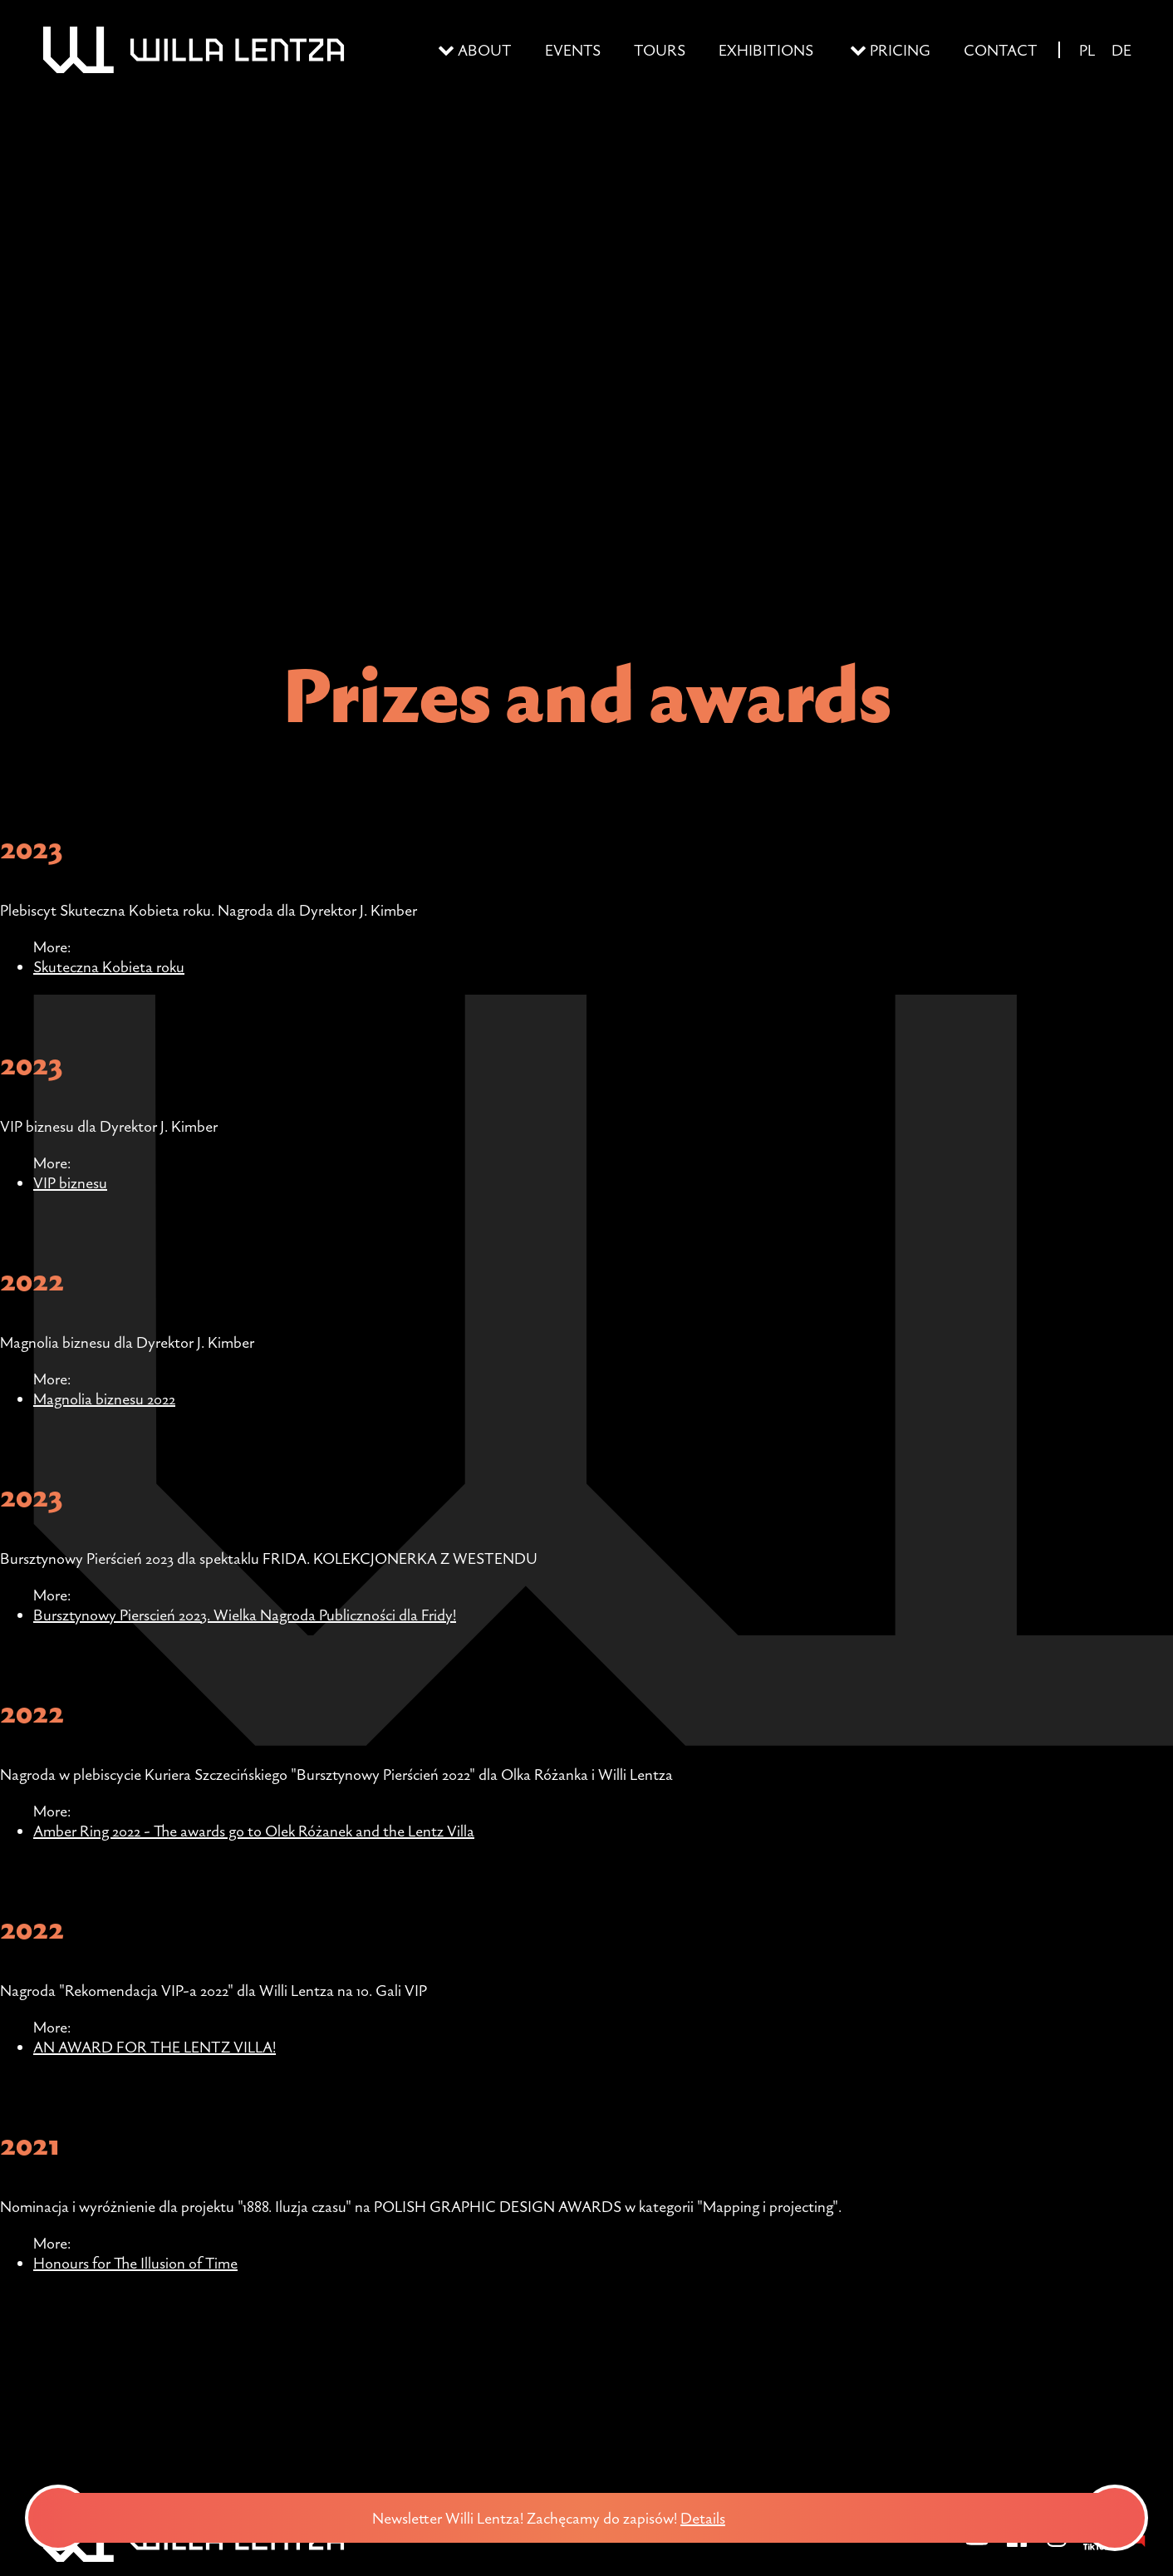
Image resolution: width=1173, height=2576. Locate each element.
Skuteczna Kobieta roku (108, 966)
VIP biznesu (70, 1182)
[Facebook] (1017, 2548)
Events (573, 50)
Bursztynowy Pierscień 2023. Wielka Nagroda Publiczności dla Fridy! (244, 1615)
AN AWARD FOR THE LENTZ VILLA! (154, 2047)
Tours (659, 50)
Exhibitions (766, 50)
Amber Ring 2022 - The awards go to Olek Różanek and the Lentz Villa (253, 1831)
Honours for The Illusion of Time (135, 2263)
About (485, 50)
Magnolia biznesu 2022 (104, 1398)
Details (711, 2518)
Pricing (900, 50)
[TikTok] (1097, 2548)
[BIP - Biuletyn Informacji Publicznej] (1136, 2548)
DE (1121, 50)
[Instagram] (1057, 2548)
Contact (1001, 50)
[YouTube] (977, 2548)
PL (1087, 50)
